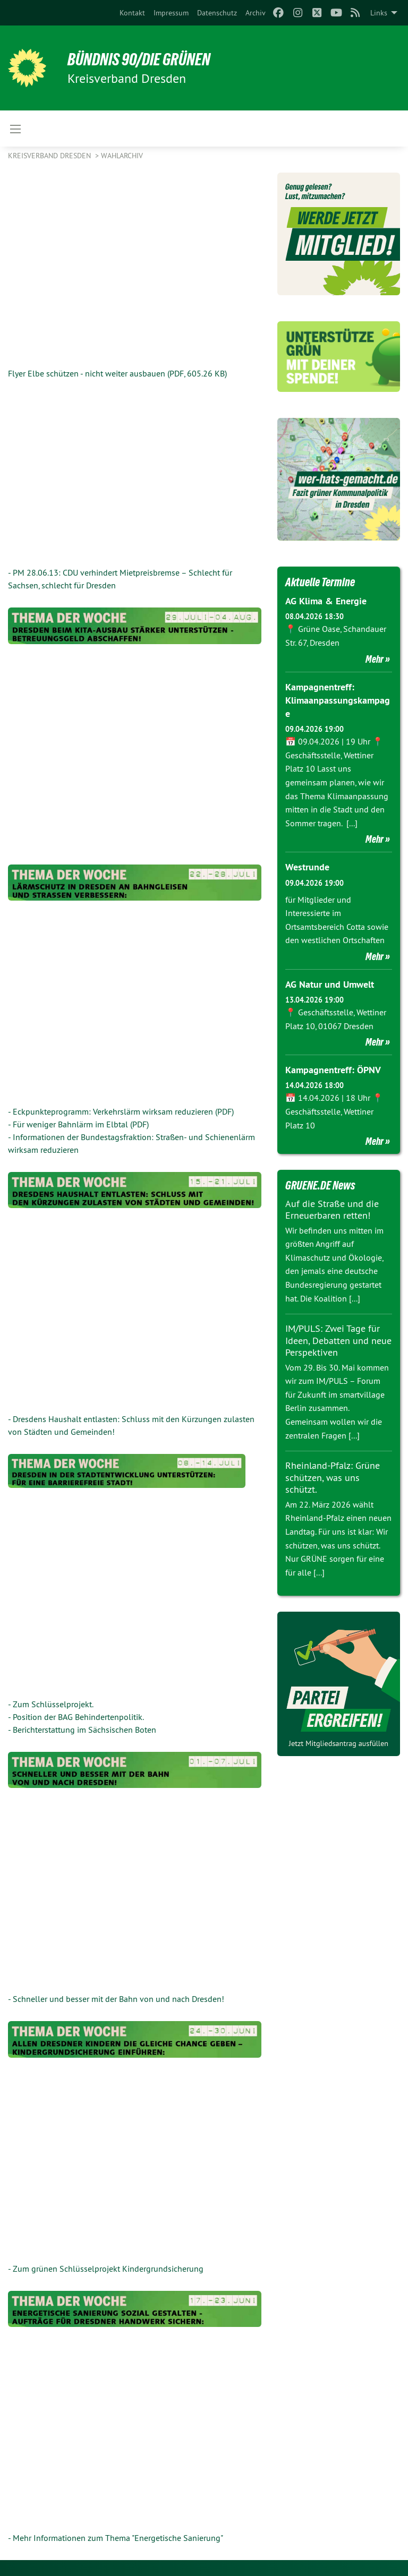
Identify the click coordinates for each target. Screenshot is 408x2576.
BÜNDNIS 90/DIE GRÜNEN (138, 59)
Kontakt (132, 13)
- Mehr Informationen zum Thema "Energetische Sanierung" (115, 2537)
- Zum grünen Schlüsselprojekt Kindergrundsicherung (105, 2268)
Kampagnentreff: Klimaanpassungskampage (337, 700)
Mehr (375, 659)
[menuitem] (132, 12)
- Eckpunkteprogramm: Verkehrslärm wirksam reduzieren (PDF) (121, 1111)
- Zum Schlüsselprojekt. (51, 1704)
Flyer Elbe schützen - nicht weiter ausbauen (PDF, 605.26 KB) (117, 373)
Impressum (171, 13)
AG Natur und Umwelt (329, 984)
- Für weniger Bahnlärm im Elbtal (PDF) (78, 1124)
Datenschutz (217, 13)
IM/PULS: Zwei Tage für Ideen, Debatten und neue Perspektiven (338, 1340)
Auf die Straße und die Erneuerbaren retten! (332, 1209)
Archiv (255, 13)
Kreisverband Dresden (50, 155)
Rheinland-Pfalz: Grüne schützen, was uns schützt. (332, 1477)
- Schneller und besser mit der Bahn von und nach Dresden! (116, 1998)
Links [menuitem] (378, 13)
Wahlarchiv (122, 155)
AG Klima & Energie (326, 601)
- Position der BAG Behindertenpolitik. (76, 1716)
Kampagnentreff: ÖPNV (333, 1070)
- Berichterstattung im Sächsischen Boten (82, 1729)
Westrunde (307, 867)
